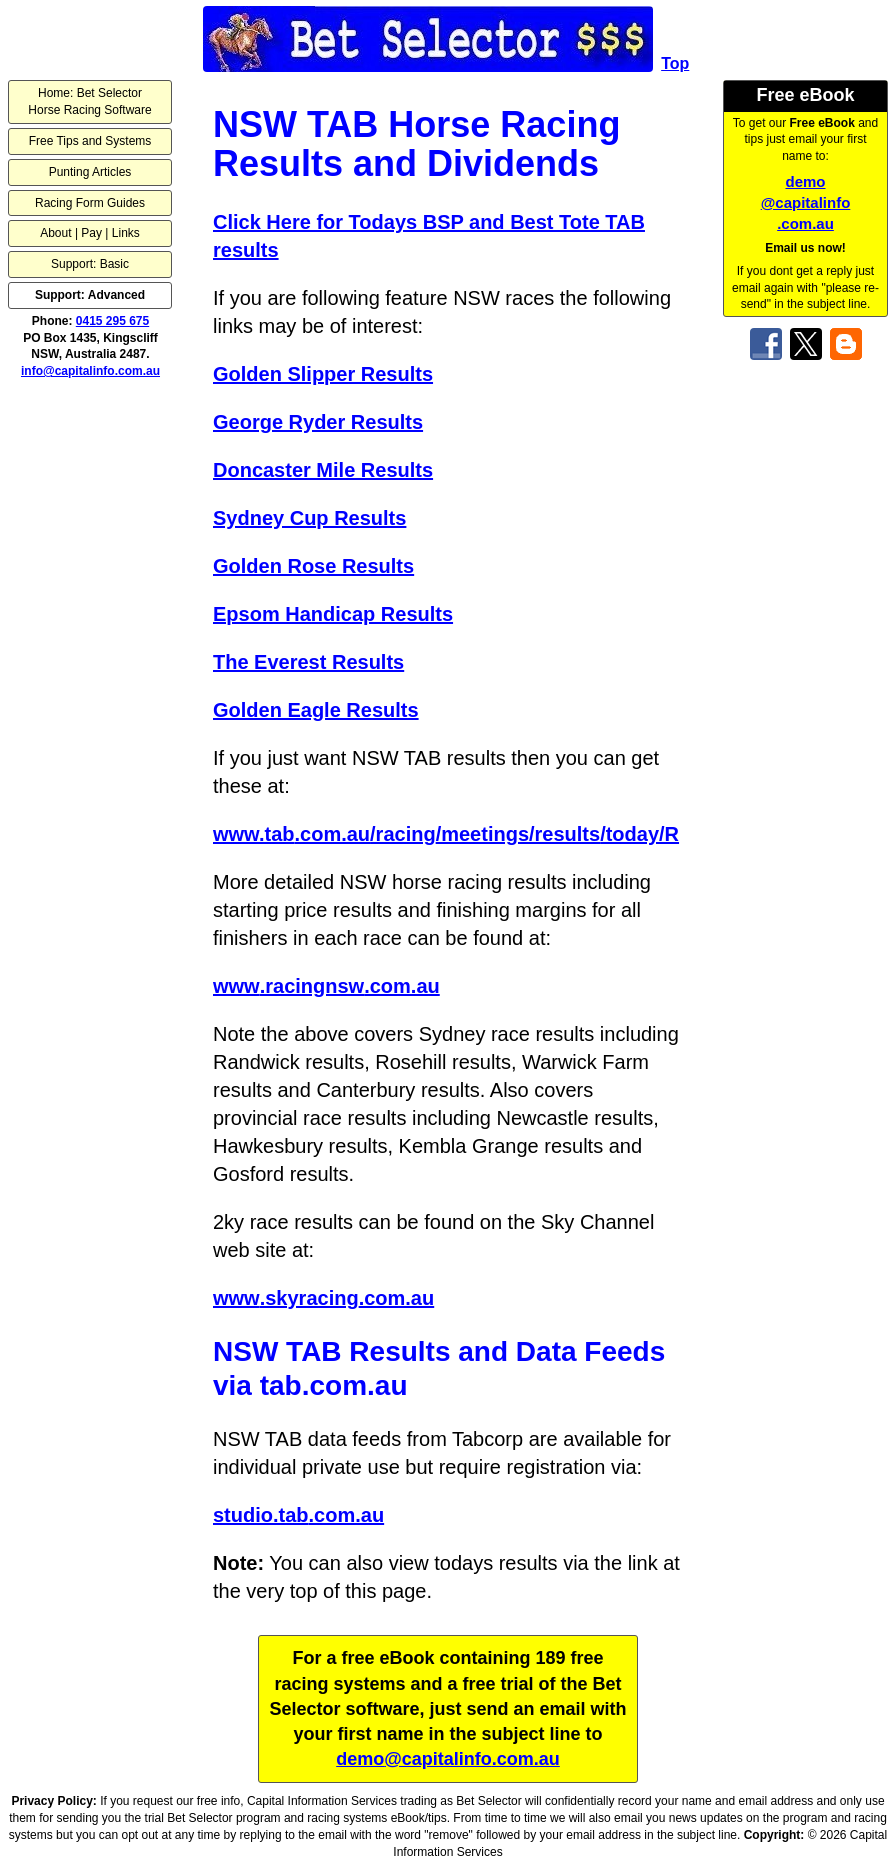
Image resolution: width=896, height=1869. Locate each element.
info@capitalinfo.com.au (90, 371)
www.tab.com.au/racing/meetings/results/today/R (446, 834)
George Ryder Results (318, 422)
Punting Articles (90, 172)
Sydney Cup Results (309, 518)
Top (675, 63)
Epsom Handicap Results (333, 614)
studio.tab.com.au (298, 1515)
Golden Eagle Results (316, 710)
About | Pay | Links (90, 233)
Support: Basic (90, 264)
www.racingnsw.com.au (326, 986)
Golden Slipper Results (323, 374)
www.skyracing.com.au (323, 1298)
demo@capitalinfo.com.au (806, 202)
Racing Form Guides (90, 203)
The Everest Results (308, 662)
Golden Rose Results (313, 566)
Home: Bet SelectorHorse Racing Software (89, 101)
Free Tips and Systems (90, 141)
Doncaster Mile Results (323, 470)
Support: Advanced (90, 295)
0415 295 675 (112, 321)
